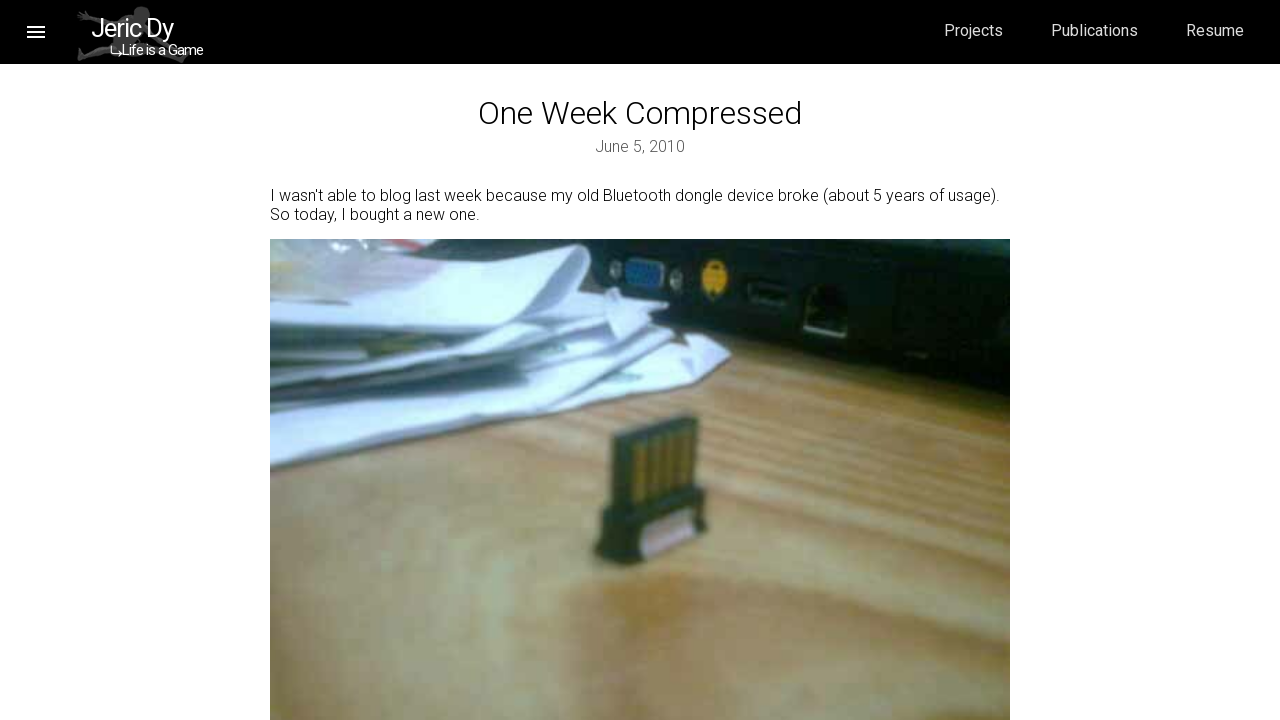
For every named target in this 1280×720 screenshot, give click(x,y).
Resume (1215, 30)
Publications (1094, 30)
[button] (36, 32)
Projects (973, 30)
